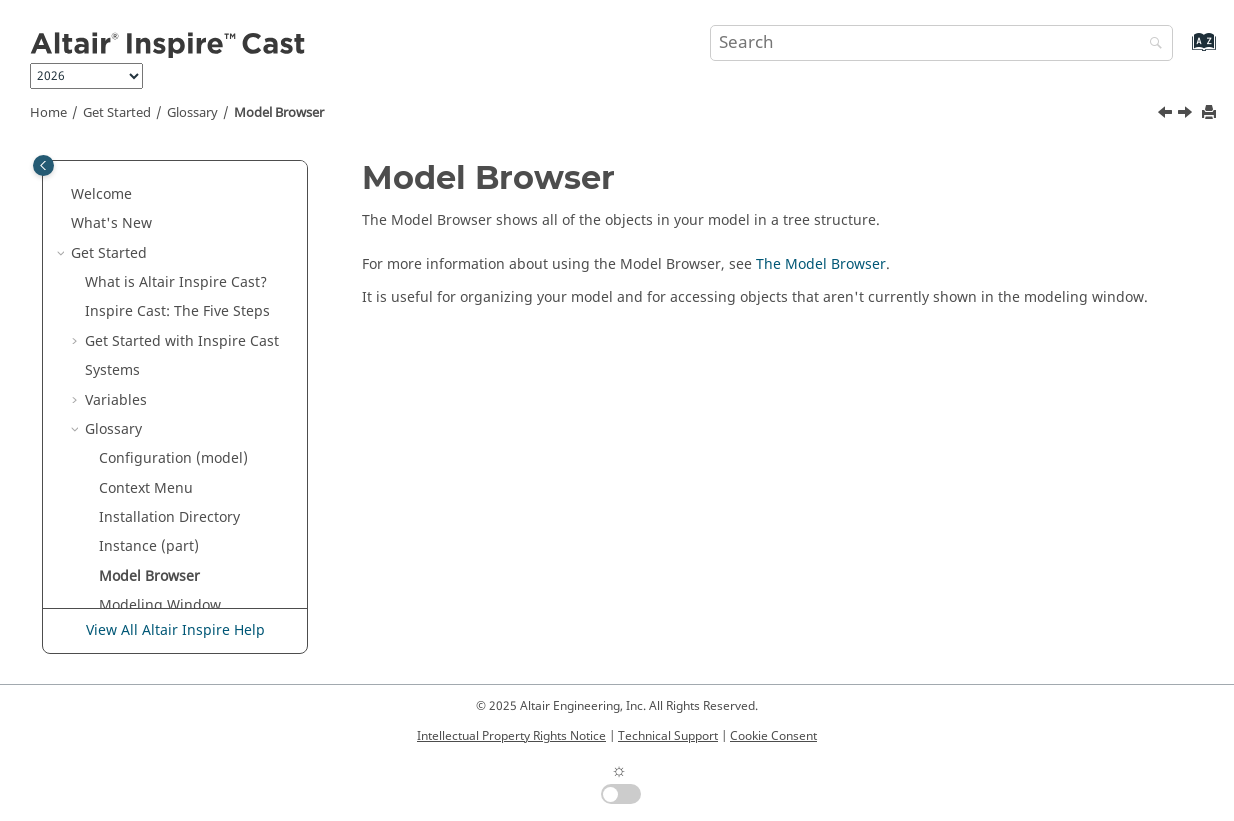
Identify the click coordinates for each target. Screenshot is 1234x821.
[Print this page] (1211, 113)
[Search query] (941, 43)
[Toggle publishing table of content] (43, 165)
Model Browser (279, 113)
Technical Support (668, 736)
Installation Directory (169, 336)
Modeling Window (160, 424)
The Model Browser (821, 264)
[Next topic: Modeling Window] (1187, 115)
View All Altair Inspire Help (175, 630)
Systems (112, 189)
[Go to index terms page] (1182, 51)
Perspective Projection (173, 542)
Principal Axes (146, 571)
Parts (116, 512)
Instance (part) (149, 365)
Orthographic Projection (180, 483)
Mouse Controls (151, 454)
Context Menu (146, 307)
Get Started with (182, 160)
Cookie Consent (773, 736)
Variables (116, 219)
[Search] (1151, 44)
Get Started (117, 113)
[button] (77, 161)
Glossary (192, 113)
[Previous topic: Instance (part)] (1167, 115)
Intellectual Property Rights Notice (511, 736)
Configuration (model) (173, 277)
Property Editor (149, 601)
